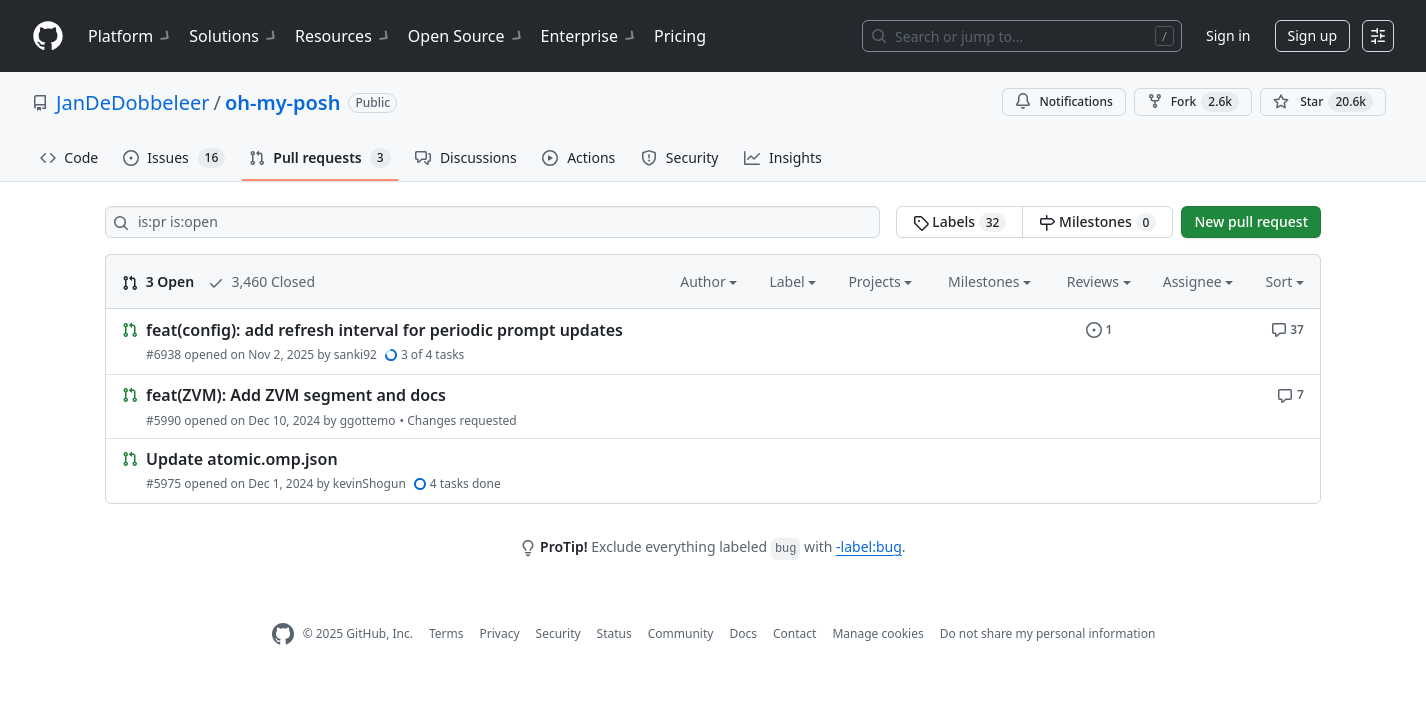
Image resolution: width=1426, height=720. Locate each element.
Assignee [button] (1198, 281)
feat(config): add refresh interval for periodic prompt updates (384, 330)
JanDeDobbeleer (132, 102)
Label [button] (792, 281)
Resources (343, 36)
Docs (743, 633)
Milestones (1097, 222)
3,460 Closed (261, 281)
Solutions (234, 36)
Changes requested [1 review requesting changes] (461, 420)
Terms (446, 633)
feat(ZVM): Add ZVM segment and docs (296, 396)
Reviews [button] (1099, 281)
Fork (1193, 102)
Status (614, 633)
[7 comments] (1290, 393)
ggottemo (368, 420)
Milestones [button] (989, 281)
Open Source (466, 36)
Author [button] (708, 281)
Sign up (1312, 35)
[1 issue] (1099, 328)
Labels (960, 222)
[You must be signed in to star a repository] (1323, 102)
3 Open (158, 281)
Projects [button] (880, 281)
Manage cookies (877, 633)
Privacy (500, 633)
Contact (794, 633)
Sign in (1228, 35)
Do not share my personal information (1048, 633)
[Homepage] (48, 36)
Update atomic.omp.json (242, 459)
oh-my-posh (283, 102)
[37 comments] (1287, 328)
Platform (130, 36)
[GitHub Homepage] (283, 634)
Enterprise (589, 36)
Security (558, 633)
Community (681, 633)
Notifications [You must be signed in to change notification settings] (1063, 101)
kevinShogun (369, 483)
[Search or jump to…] (1022, 36)
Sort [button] (1284, 281)
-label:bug (869, 546)
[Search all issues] (492, 222)
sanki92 (355, 354)
